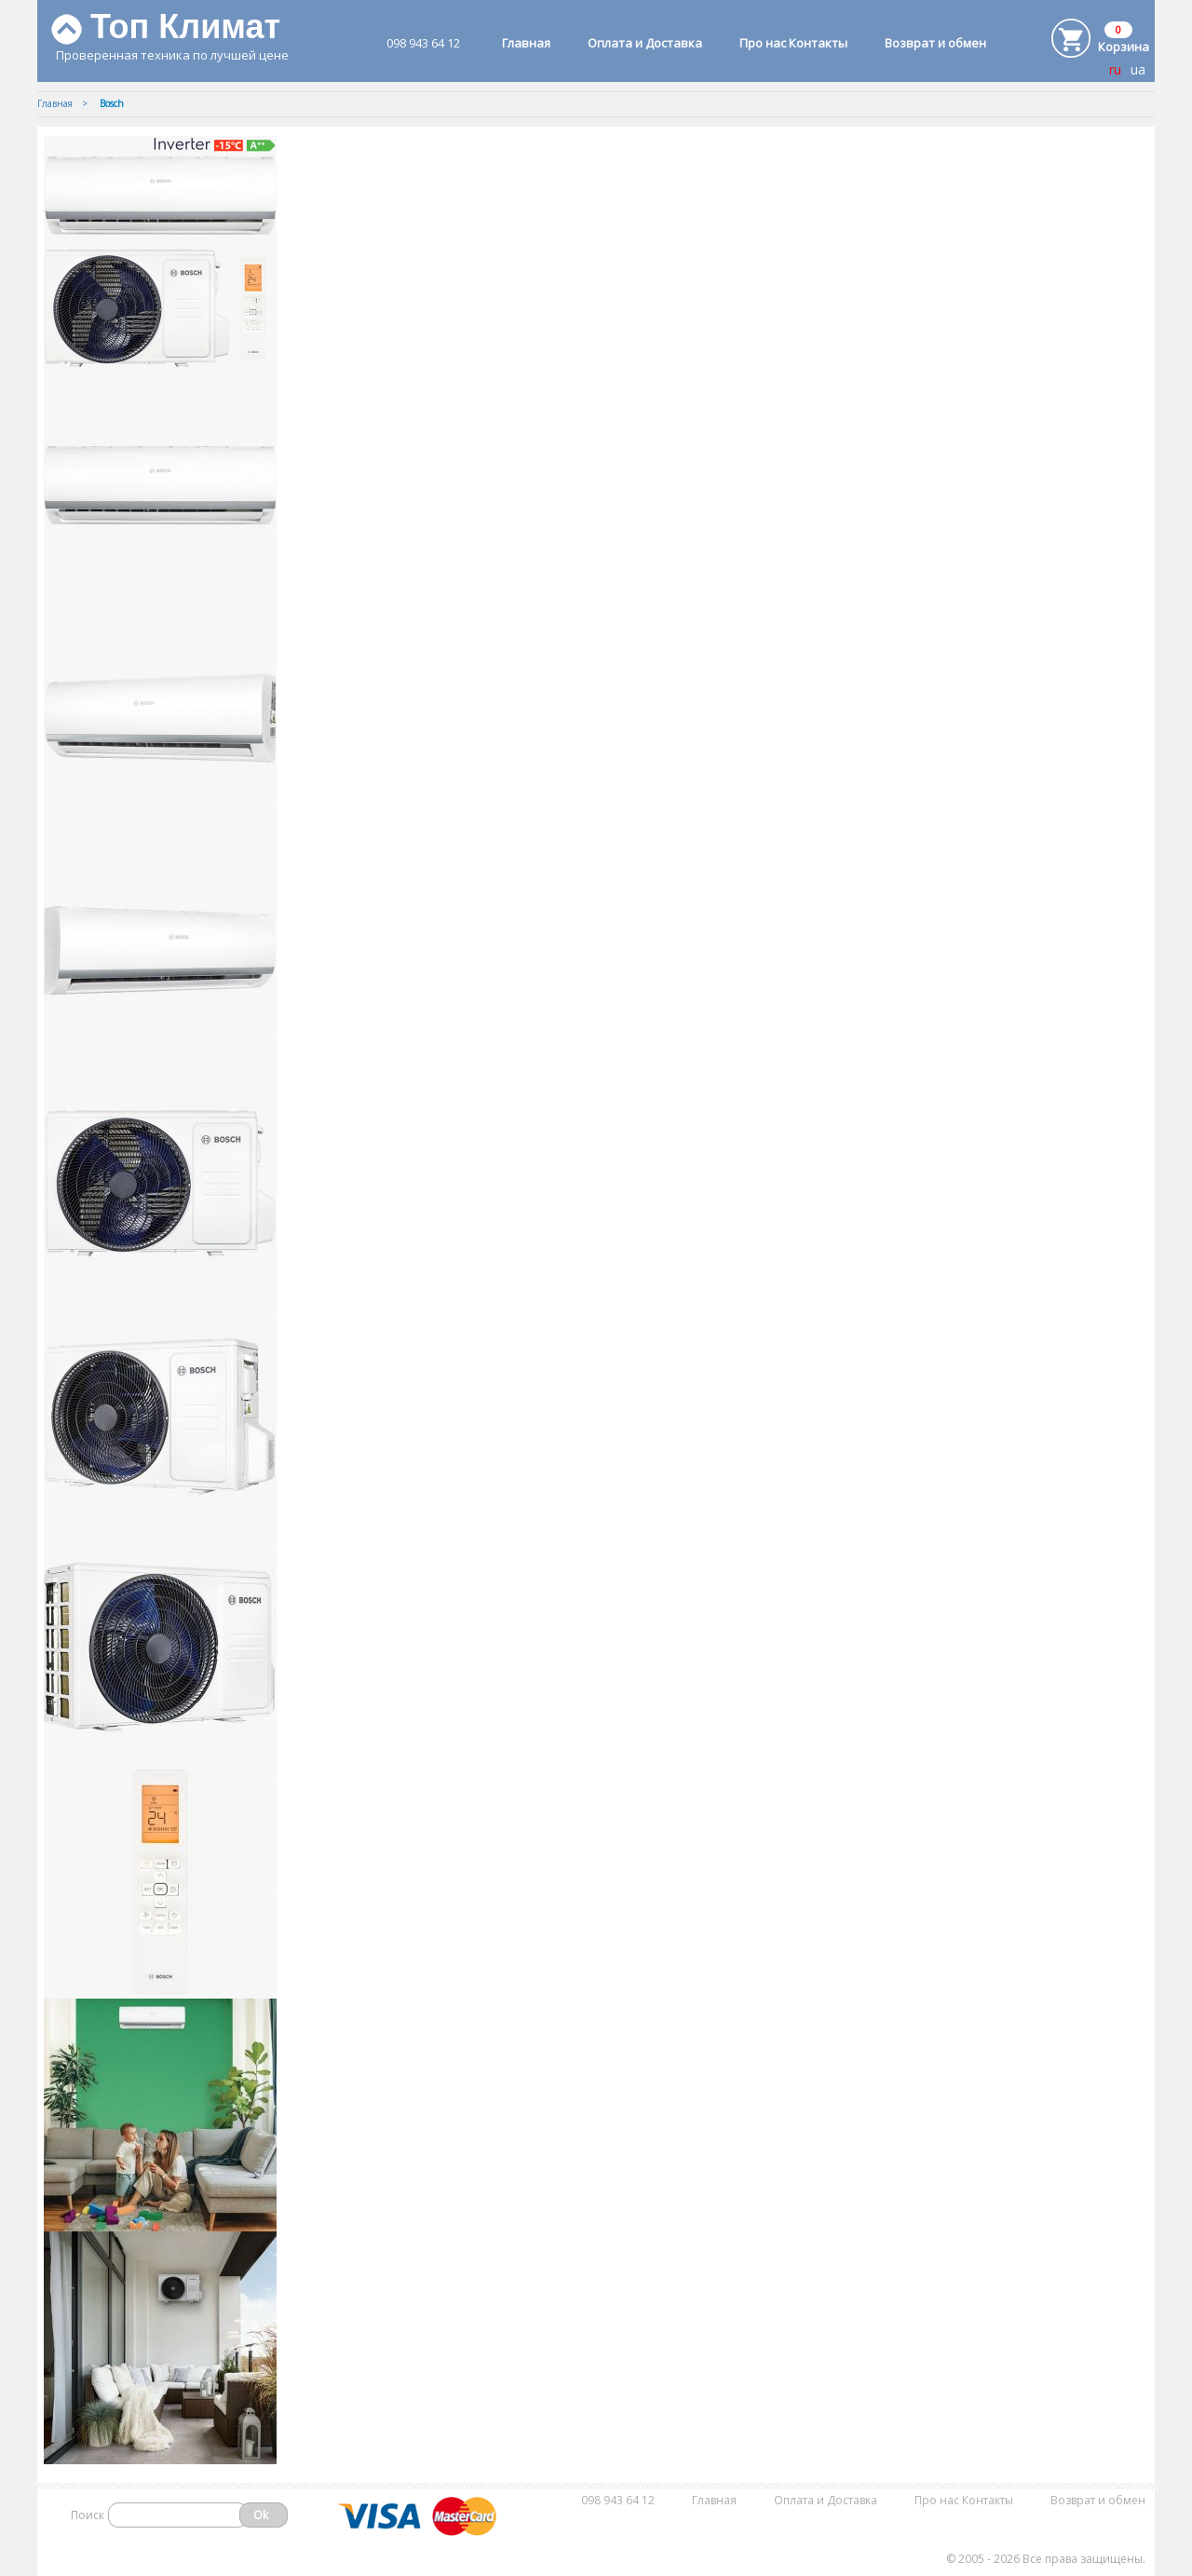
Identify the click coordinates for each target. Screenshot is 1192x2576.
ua (1138, 69)
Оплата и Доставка (645, 42)
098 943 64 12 (423, 42)
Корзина (1123, 46)
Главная (526, 42)
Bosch (112, 103)
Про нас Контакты (793, 42)
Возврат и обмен (935, 42)
